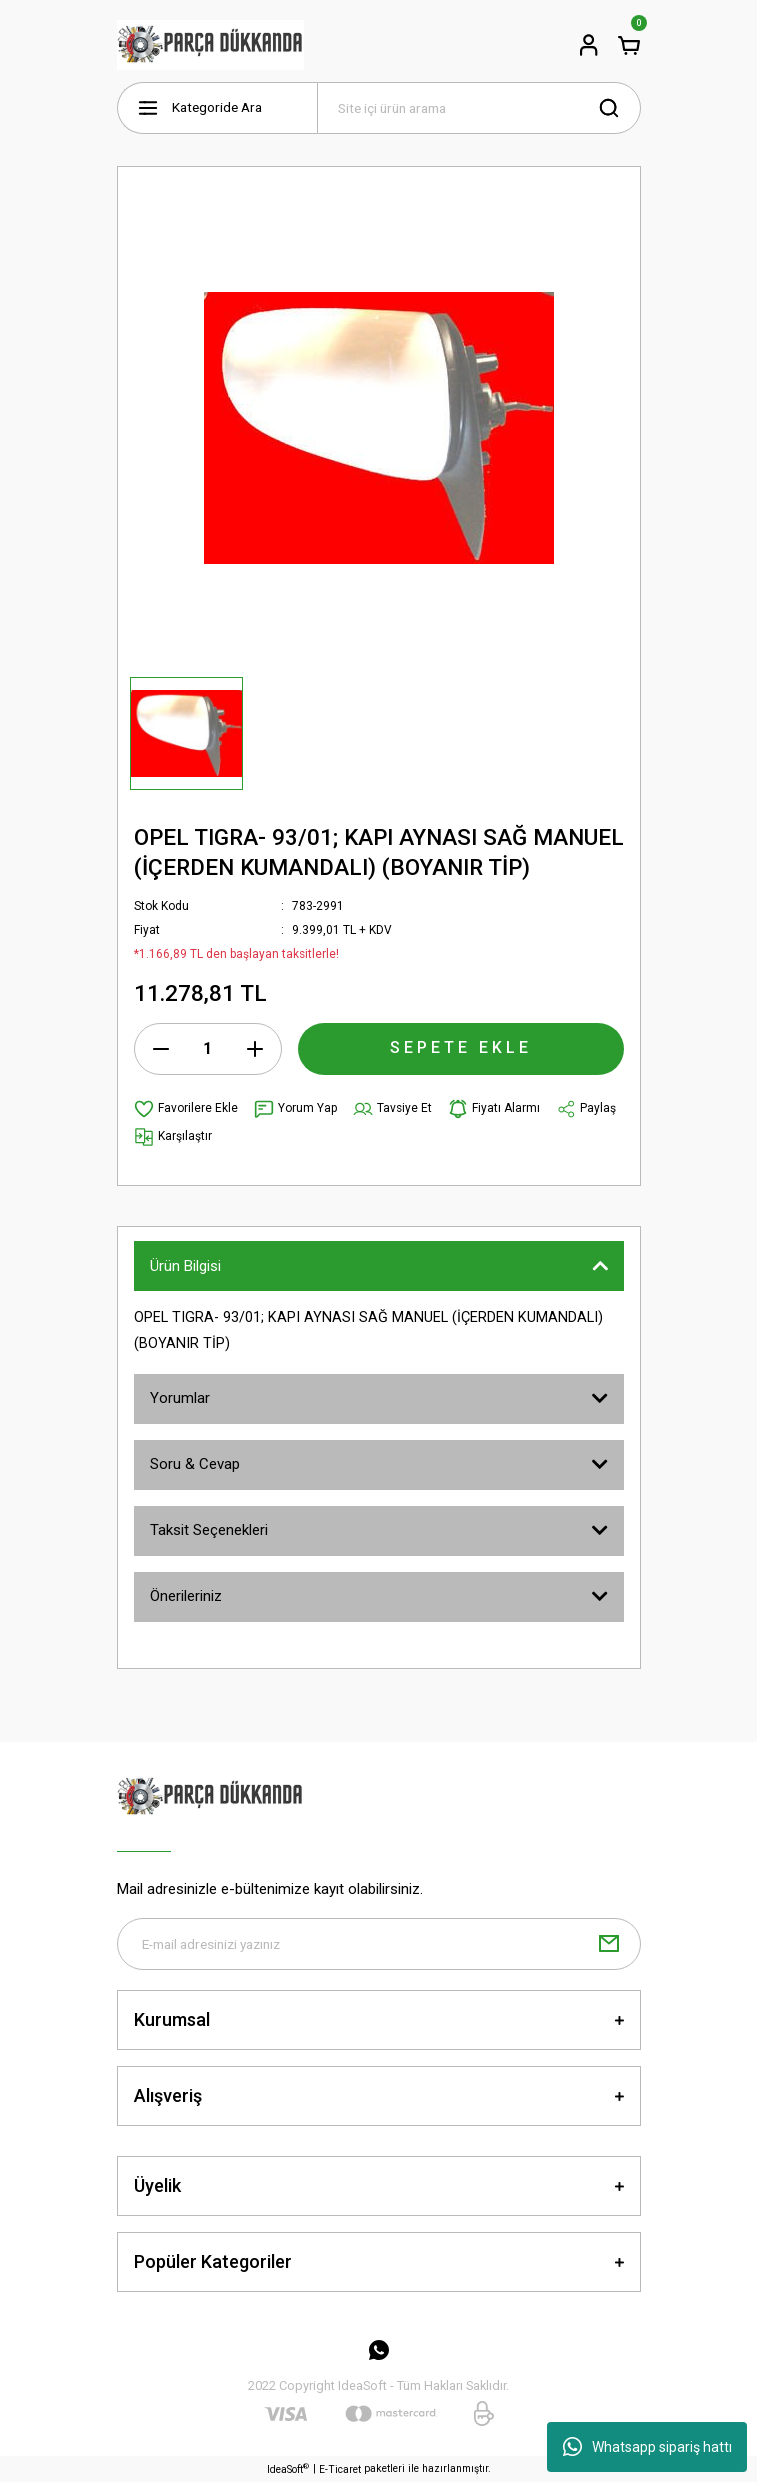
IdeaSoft (288, 2468)
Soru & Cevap (195, 1464)
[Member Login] (589, 45)
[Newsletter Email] (379, 1944)
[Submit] (609, 1944)
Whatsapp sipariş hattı (647, 2447)
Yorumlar (180, 1398)
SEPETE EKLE (461, 1047)
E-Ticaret (340, 2469)
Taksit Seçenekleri (209, 1530)
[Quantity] (208, 1049)
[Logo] (211, 45)
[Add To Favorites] (186, 1109)
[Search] (479, 108)
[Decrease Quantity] (161, 1049)
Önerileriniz (186, 1596)
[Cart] (629, 45)
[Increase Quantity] (255, 1049)
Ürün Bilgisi (185, 1266)
